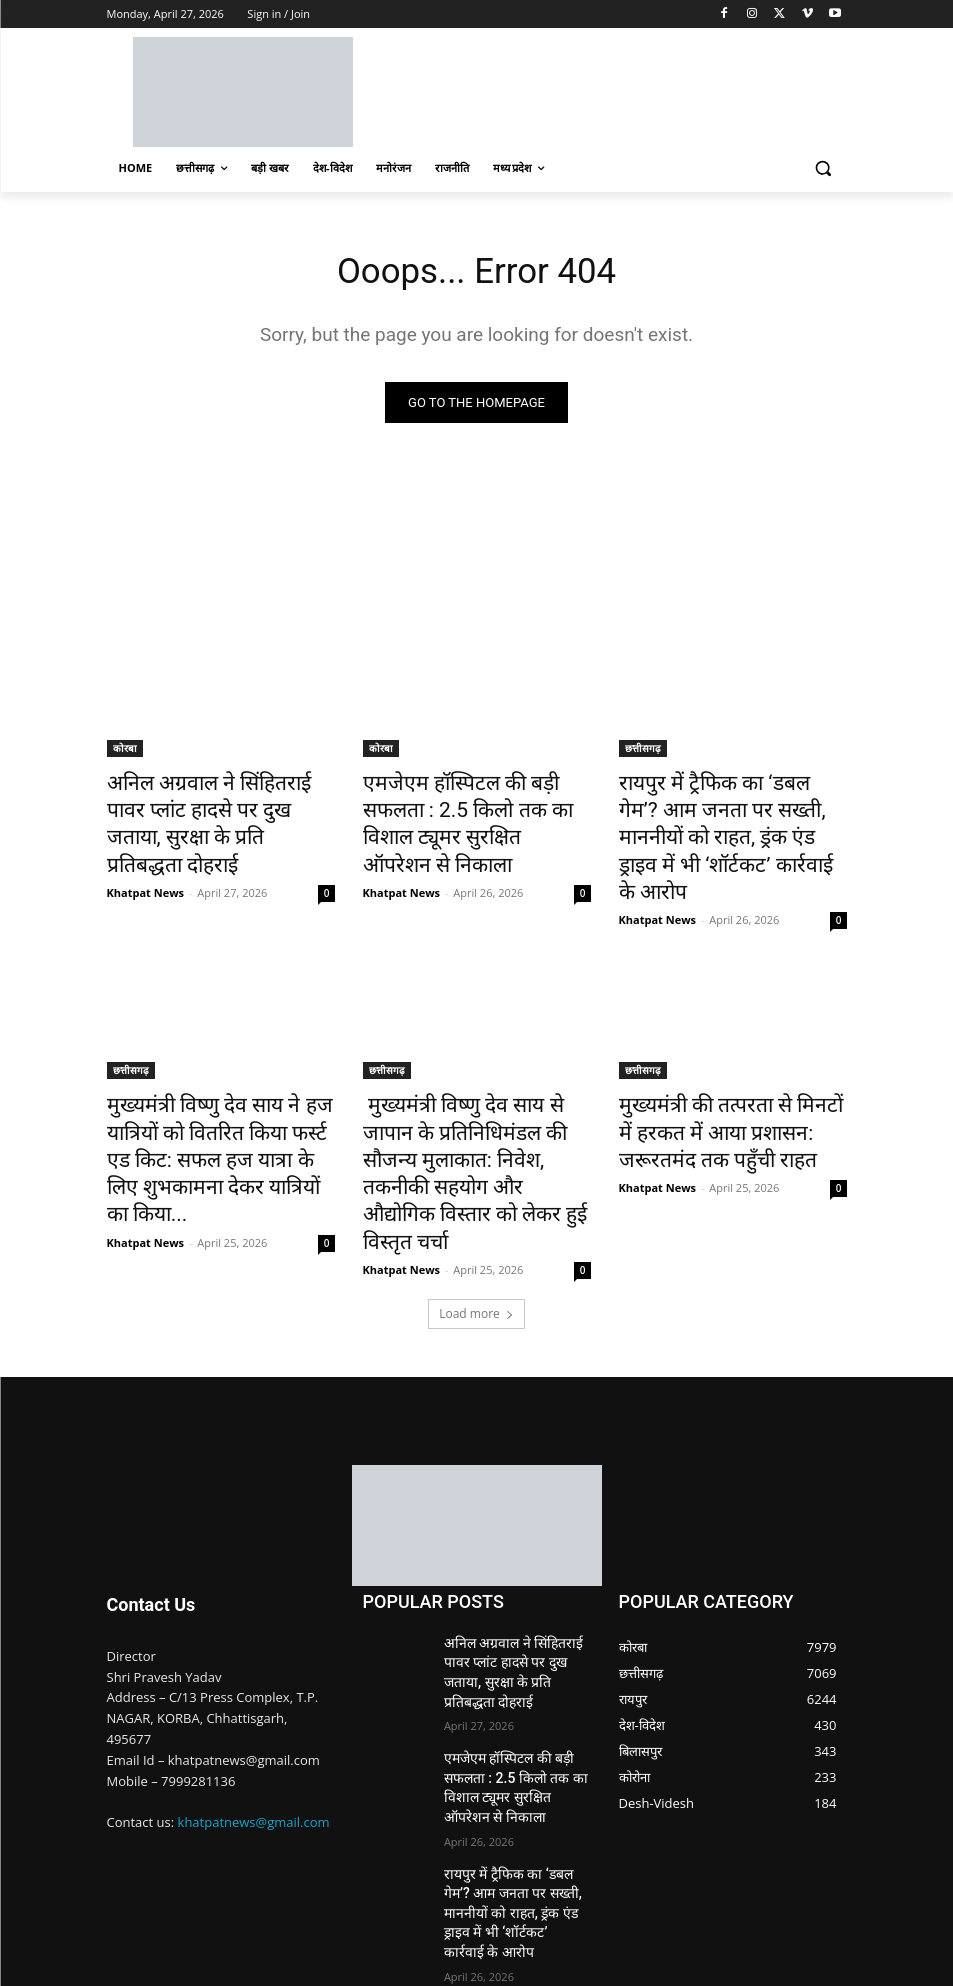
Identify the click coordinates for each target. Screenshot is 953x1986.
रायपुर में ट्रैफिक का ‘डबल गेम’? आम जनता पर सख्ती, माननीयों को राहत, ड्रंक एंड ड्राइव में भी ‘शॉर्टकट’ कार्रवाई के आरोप (730, 818)
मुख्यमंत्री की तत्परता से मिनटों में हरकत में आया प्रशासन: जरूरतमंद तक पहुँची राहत (723, 1082)
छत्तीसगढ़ (643, 752)
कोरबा (125, 752)
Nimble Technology (252, 1946)
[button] (823, 168)
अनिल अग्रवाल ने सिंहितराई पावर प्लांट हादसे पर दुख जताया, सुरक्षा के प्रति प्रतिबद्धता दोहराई (217, 807)
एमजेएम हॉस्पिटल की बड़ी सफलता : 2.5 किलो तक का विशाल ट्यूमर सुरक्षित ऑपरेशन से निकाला (473, 807)
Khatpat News (146, 854)
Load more (476, 1216)
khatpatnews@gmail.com (254, 1726)
